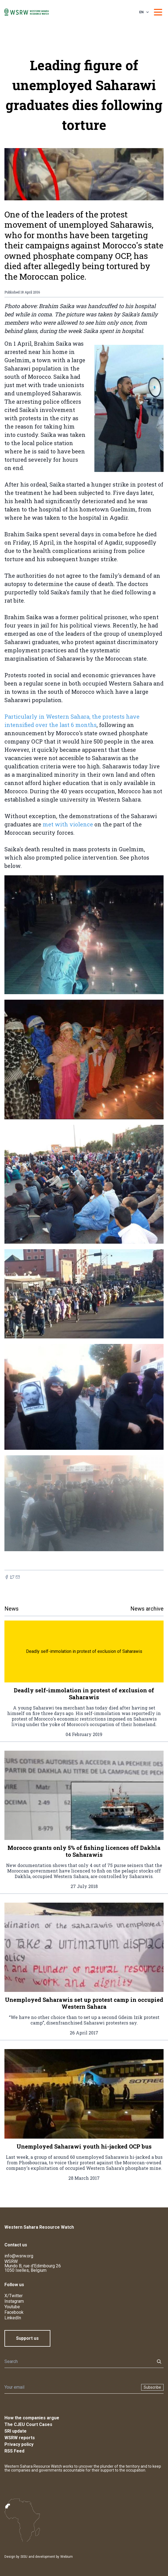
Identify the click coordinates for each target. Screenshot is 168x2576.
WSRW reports (19, 2437)
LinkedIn (12, 2317)
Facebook (14, 2312)
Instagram (14, 2301)
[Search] (77, 2361)
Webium (66, 2556)
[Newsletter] (71, 2387)
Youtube (12, 2306)
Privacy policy (18, 2444)
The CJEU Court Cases (28, 2424)
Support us (27, 2338)
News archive (147, 1608)
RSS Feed (14, 2451)
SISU (23, 2556)
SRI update (15, 2431)
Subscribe (152, 2387)
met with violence (68, 824)
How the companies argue (31, 2417)
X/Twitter (13, 2295)
